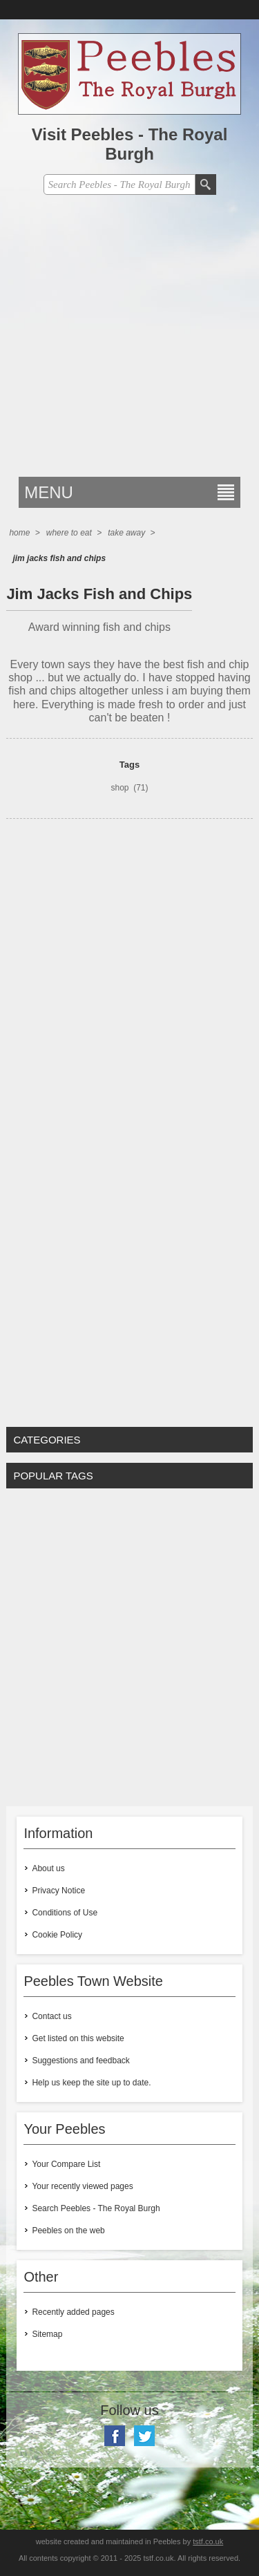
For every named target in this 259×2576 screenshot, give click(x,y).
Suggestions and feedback (80, 2060)
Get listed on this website (78, 2038)
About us (48, 1868)
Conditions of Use (64, 1912)
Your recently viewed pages (82, 2186)
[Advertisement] (129, 340)
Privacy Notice (58, 1890)
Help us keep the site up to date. (91, 2082)
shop (119, 788)
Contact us (51, 2016)
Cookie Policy (57, 1935)
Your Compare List (66, 2164)
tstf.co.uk (208, 2541)
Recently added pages (73, 2312)
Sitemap (47, 2334)
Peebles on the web (68, 2230)
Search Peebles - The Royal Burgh (96, 2208)
